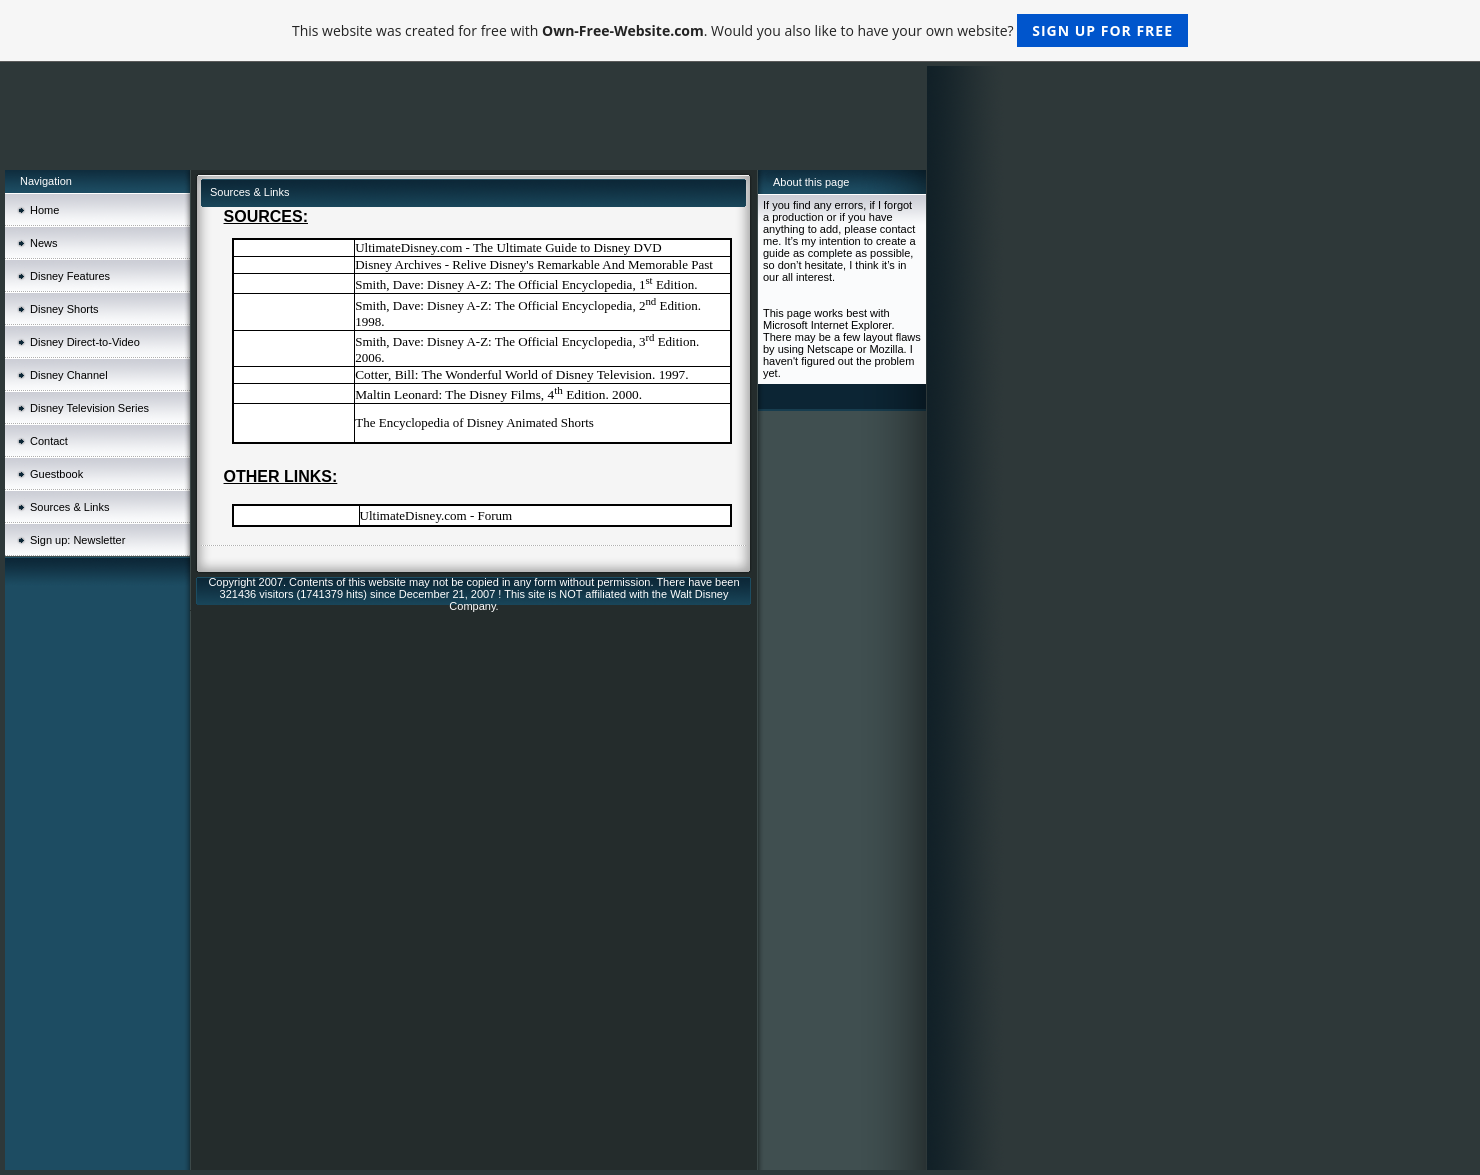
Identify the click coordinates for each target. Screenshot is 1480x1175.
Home (44, 210)
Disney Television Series (89, 408)
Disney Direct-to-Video (85, 342)
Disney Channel (69, 375)
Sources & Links (69, 507)
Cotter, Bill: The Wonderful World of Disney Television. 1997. (521, 374)
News (44, 243)
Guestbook (56, 474)
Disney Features (70, 276)
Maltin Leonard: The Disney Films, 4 (454, 394)
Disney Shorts (64, 309)
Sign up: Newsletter (77, 540)
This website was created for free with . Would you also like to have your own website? (740, 30)
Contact (49, 441)
